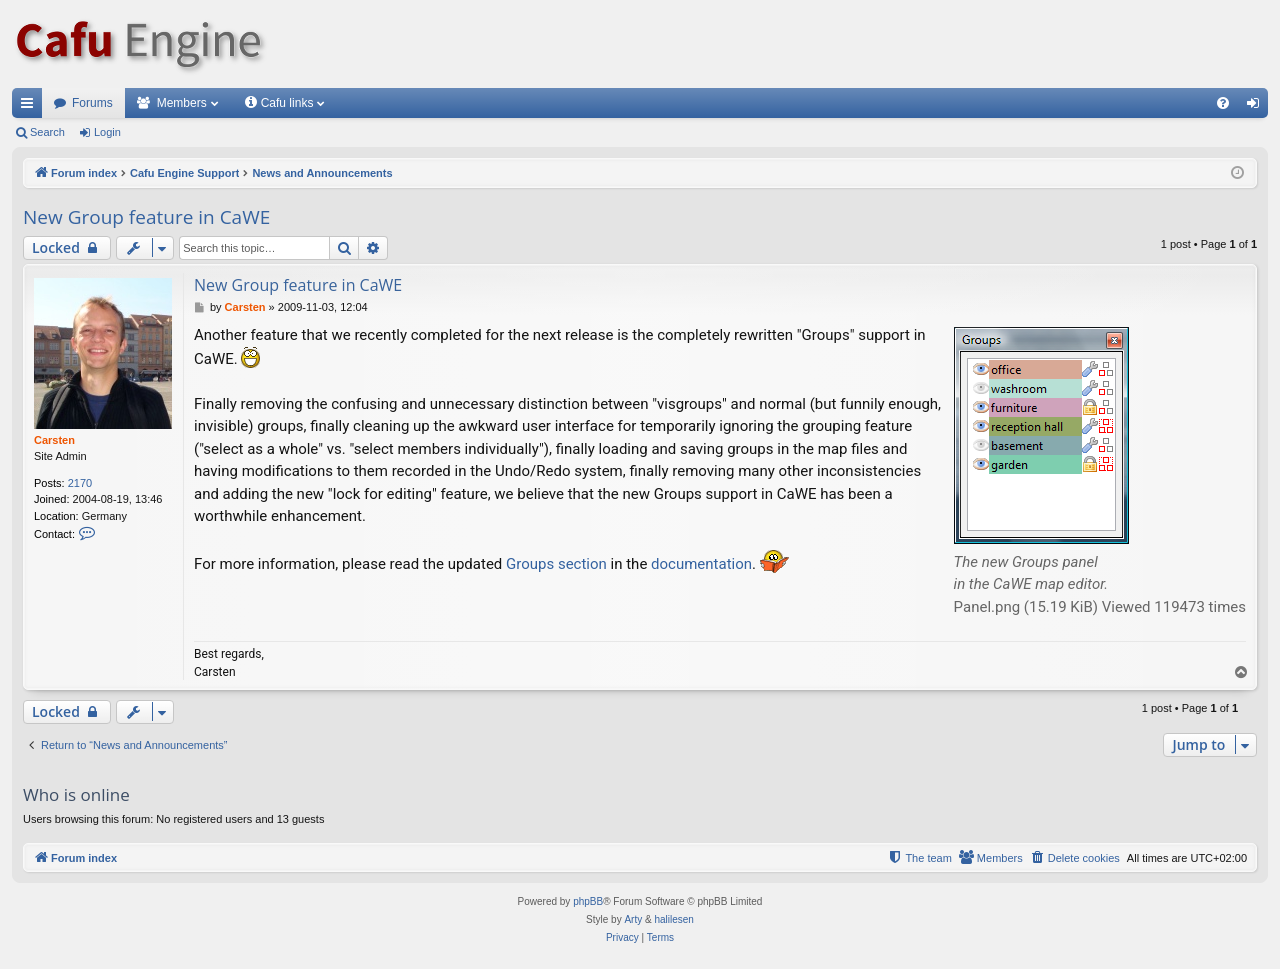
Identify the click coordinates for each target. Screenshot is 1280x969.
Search (47, 132)
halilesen (673, 919)
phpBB (588, 901)
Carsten (54, 440)
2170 (80, 483)
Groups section (556, 564)
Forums (92, 103)
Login (107, 132)
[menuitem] (1223, 103)
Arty (633, 919)
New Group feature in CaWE (146, 217)
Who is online (76, 794)
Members (182, 103)
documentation (701, 564)
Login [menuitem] (1257, 107)
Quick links (31, 107)
